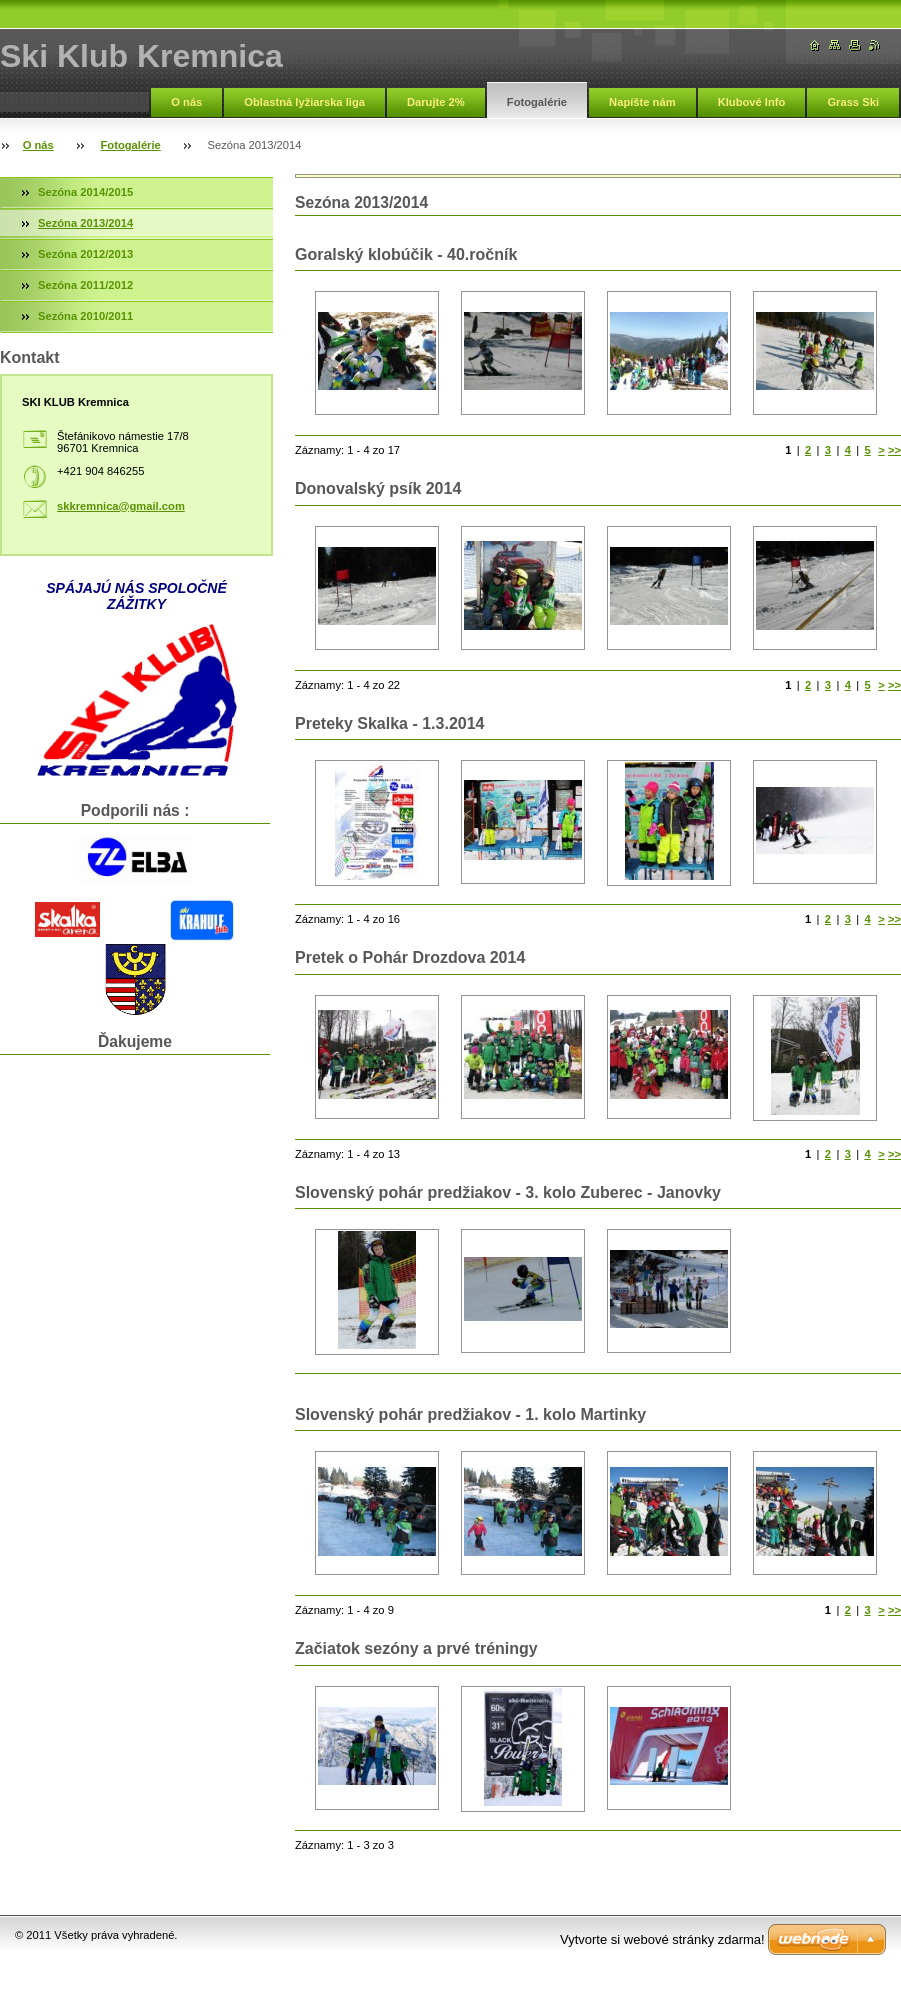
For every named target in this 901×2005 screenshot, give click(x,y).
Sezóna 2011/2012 (85, 285)
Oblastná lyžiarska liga (304, 102)
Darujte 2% (436, 102)
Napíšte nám (642, 102)
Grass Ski (853, 102)
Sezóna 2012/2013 (85, 254)
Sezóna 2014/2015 (85, 192)
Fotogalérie (537, 102)
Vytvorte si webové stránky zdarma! (662, 1939)
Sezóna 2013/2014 (85, 223)
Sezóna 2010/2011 (85, 316)
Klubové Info (752, 102)
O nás (186, 102)
